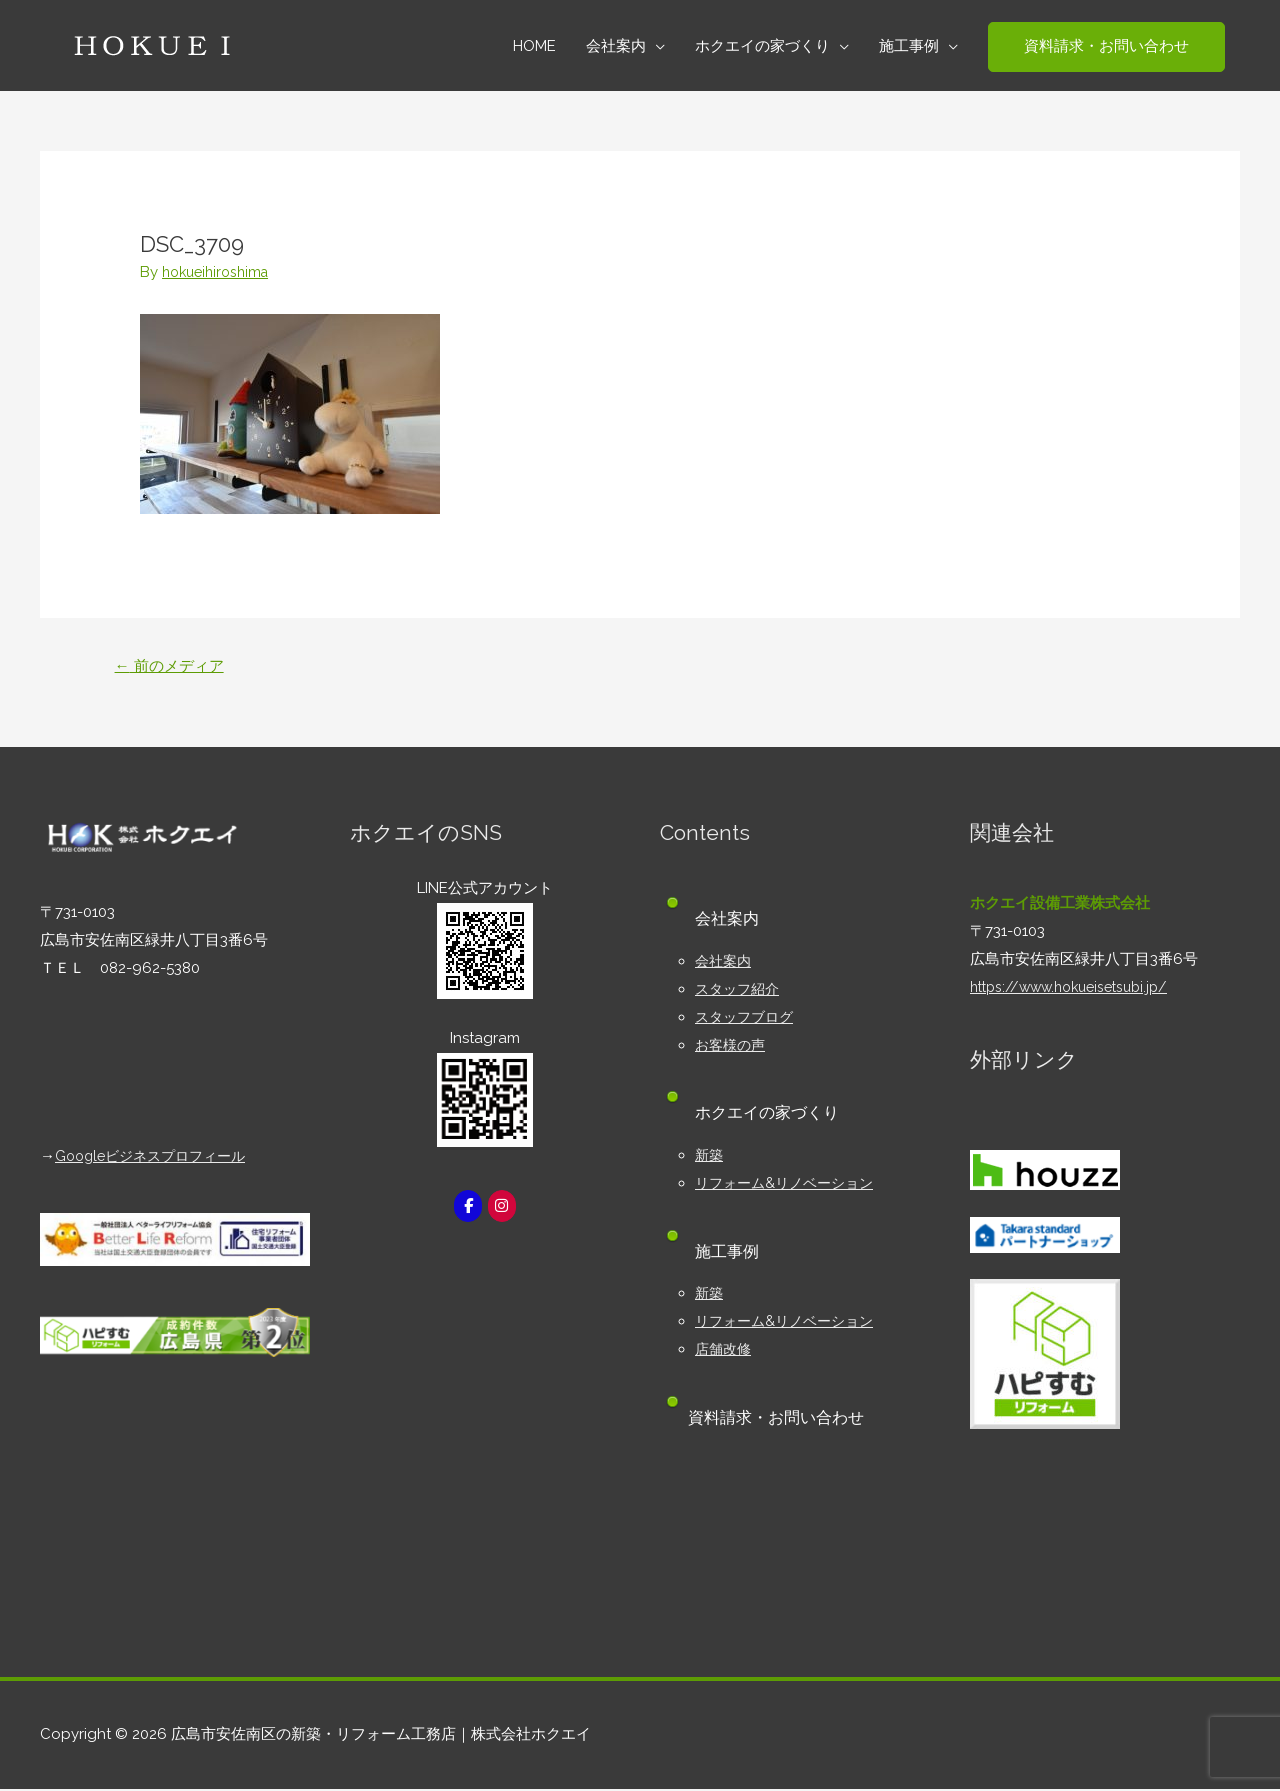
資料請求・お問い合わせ (783, 1419)
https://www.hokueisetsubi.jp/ (1077, 989)
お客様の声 (732, 1047)
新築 (710, 1157)
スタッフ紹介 (740, 991)
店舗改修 (725, 1351)
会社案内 (725, 963)
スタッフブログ (747, 1019)
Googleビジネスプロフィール (157, 1158)
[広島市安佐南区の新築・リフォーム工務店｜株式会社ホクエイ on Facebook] (467, 1208)
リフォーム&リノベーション (790, 1185)
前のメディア (174, 666)
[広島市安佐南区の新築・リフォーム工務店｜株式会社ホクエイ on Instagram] (503, 1208)
